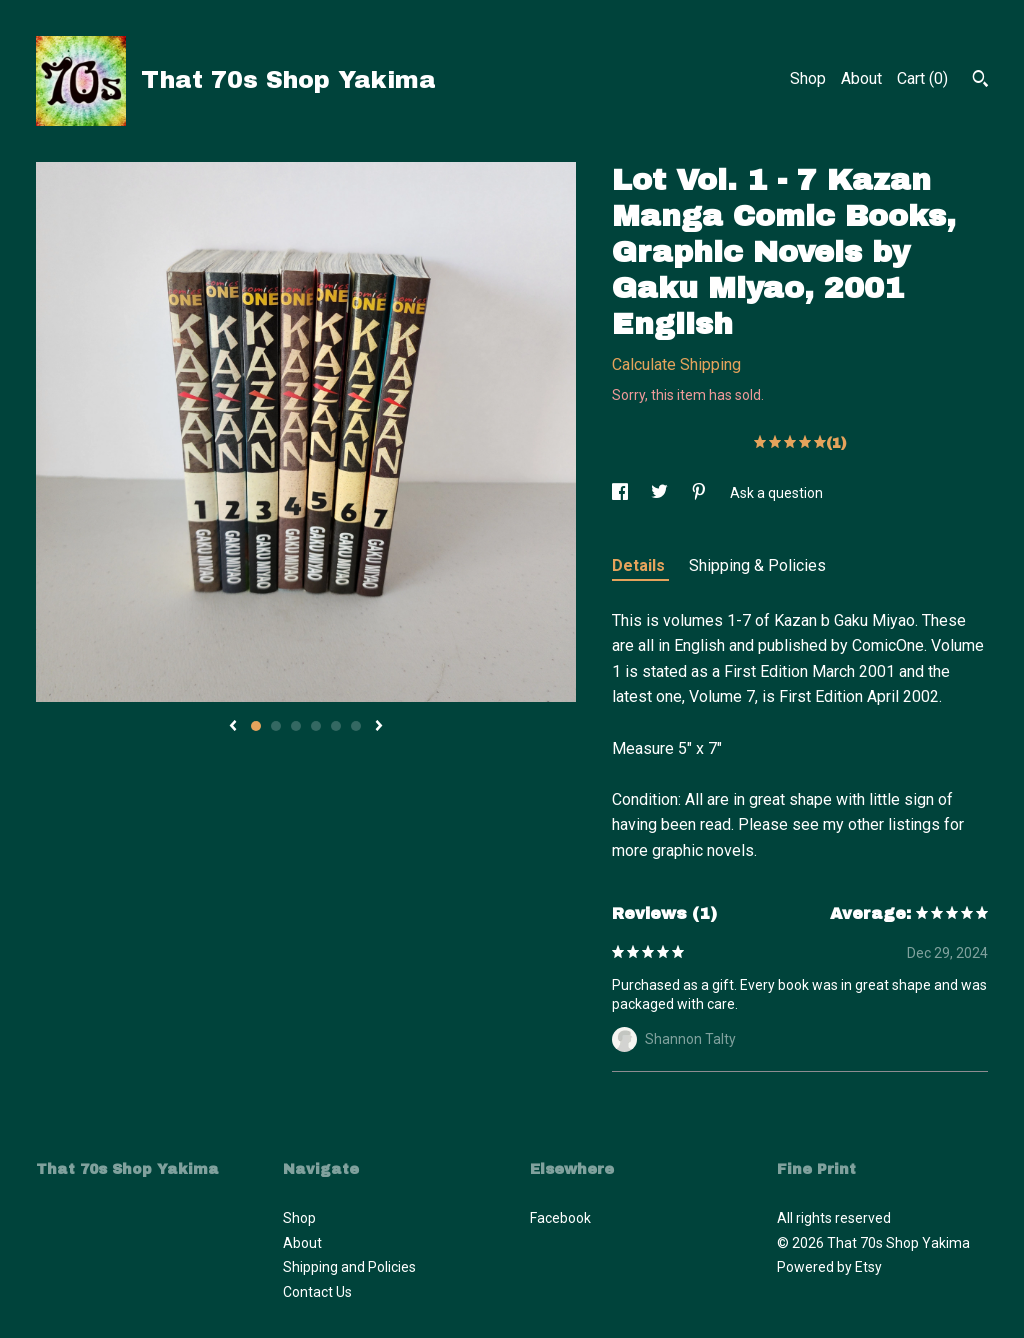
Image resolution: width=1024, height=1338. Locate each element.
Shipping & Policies (757, 565)
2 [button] (276, 726)
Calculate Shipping (676, 364)
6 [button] (356, 726)
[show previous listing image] (233, 727)
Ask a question (776, 493)
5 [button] (336, 726)
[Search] (980, 81)
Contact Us (317, 1292)
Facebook (560, 1218)
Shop (808, 78)
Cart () (922, 78)
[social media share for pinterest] (700, 493)
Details (640, 565)
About (861, 78)
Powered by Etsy (829, 1267)
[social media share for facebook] (621, 493)
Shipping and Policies (349, 1267)
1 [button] (256, 726)
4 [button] (316, 726)
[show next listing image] (379, 727)
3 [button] (296, 726)
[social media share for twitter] (661, 493)
